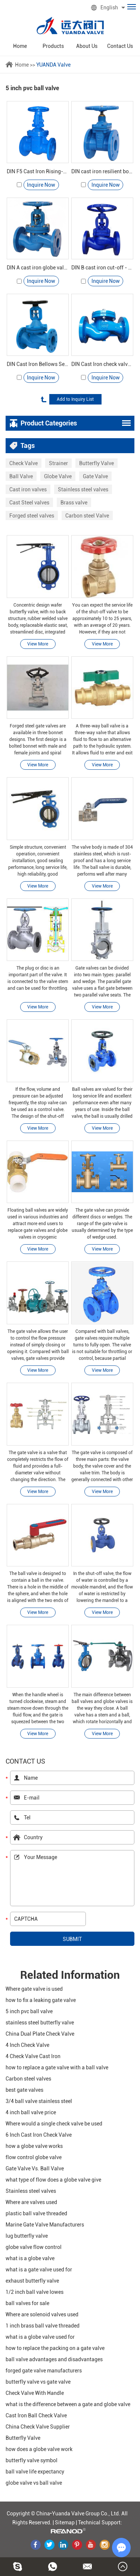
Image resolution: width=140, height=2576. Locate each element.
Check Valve (23, 463)
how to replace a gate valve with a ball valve (57, 2067)
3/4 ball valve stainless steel (39, 2101)
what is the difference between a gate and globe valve (68, 2404)
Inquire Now (41, 185)
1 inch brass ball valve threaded (43, 2326)
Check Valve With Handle (35, 2393)
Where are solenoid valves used (42, 2314)
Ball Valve (21, 476)
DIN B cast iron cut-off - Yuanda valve (102, 268)
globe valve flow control (34, 2247)
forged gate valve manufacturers (44, 2371)
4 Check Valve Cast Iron (33, 2056)
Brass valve (73, 503)
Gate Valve (95, 476)
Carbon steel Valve (87, 516)
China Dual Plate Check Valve (40, 2034)
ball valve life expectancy (35, 2472)
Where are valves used (31, 2202)
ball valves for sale (27, 2303)
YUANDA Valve (53, 65)
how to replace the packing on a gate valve (55, 2348)
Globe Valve (58, 476)
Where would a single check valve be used (54, 2124)
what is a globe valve (30, 2258)
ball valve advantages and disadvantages (54, 2359)
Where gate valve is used (34, 1989)
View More (37, 644)
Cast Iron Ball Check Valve (36, 2415)
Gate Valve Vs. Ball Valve (35, 2168)
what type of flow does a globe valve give (53, 2180)
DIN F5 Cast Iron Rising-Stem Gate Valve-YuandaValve (38, 171)
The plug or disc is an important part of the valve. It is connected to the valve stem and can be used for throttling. (37, 978)
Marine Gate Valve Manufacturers (45, 2225)
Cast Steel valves (29, 503)
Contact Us (120, 46)
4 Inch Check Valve (27, 2045)
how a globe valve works (34, 2146)
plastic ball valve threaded (36, 2213)
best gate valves (24, 2090)
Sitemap (65, 2522)
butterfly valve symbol (31, 2460)
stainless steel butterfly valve (40, 2023)
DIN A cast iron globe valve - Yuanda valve (38, 268)
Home (20, 46)
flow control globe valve (34, 2157)
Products (53, 46)
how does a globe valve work (39, 2449)
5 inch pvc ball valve (29, 2011)
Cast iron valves (28, 489)
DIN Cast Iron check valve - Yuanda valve (102, 364)
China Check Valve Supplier (38, 2427)
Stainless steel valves (83, 489)
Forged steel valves (31, 516)
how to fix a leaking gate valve (41, 2000)
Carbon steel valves (28, 2079)
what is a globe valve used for (40, 2337)
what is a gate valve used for (39, 2270)
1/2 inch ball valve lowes (34, 2292)
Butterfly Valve (96, 463)
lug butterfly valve (27, 2236)
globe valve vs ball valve (34, 2483)
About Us (86, 46)
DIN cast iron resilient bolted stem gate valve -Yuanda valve (102, 171)
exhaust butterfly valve (32, 2281)
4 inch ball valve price (31, 2112)
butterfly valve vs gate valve (38, 2382)
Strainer (58, 463)
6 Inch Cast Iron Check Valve (39, 2135)
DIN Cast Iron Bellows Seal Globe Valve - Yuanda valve (38, 364)
